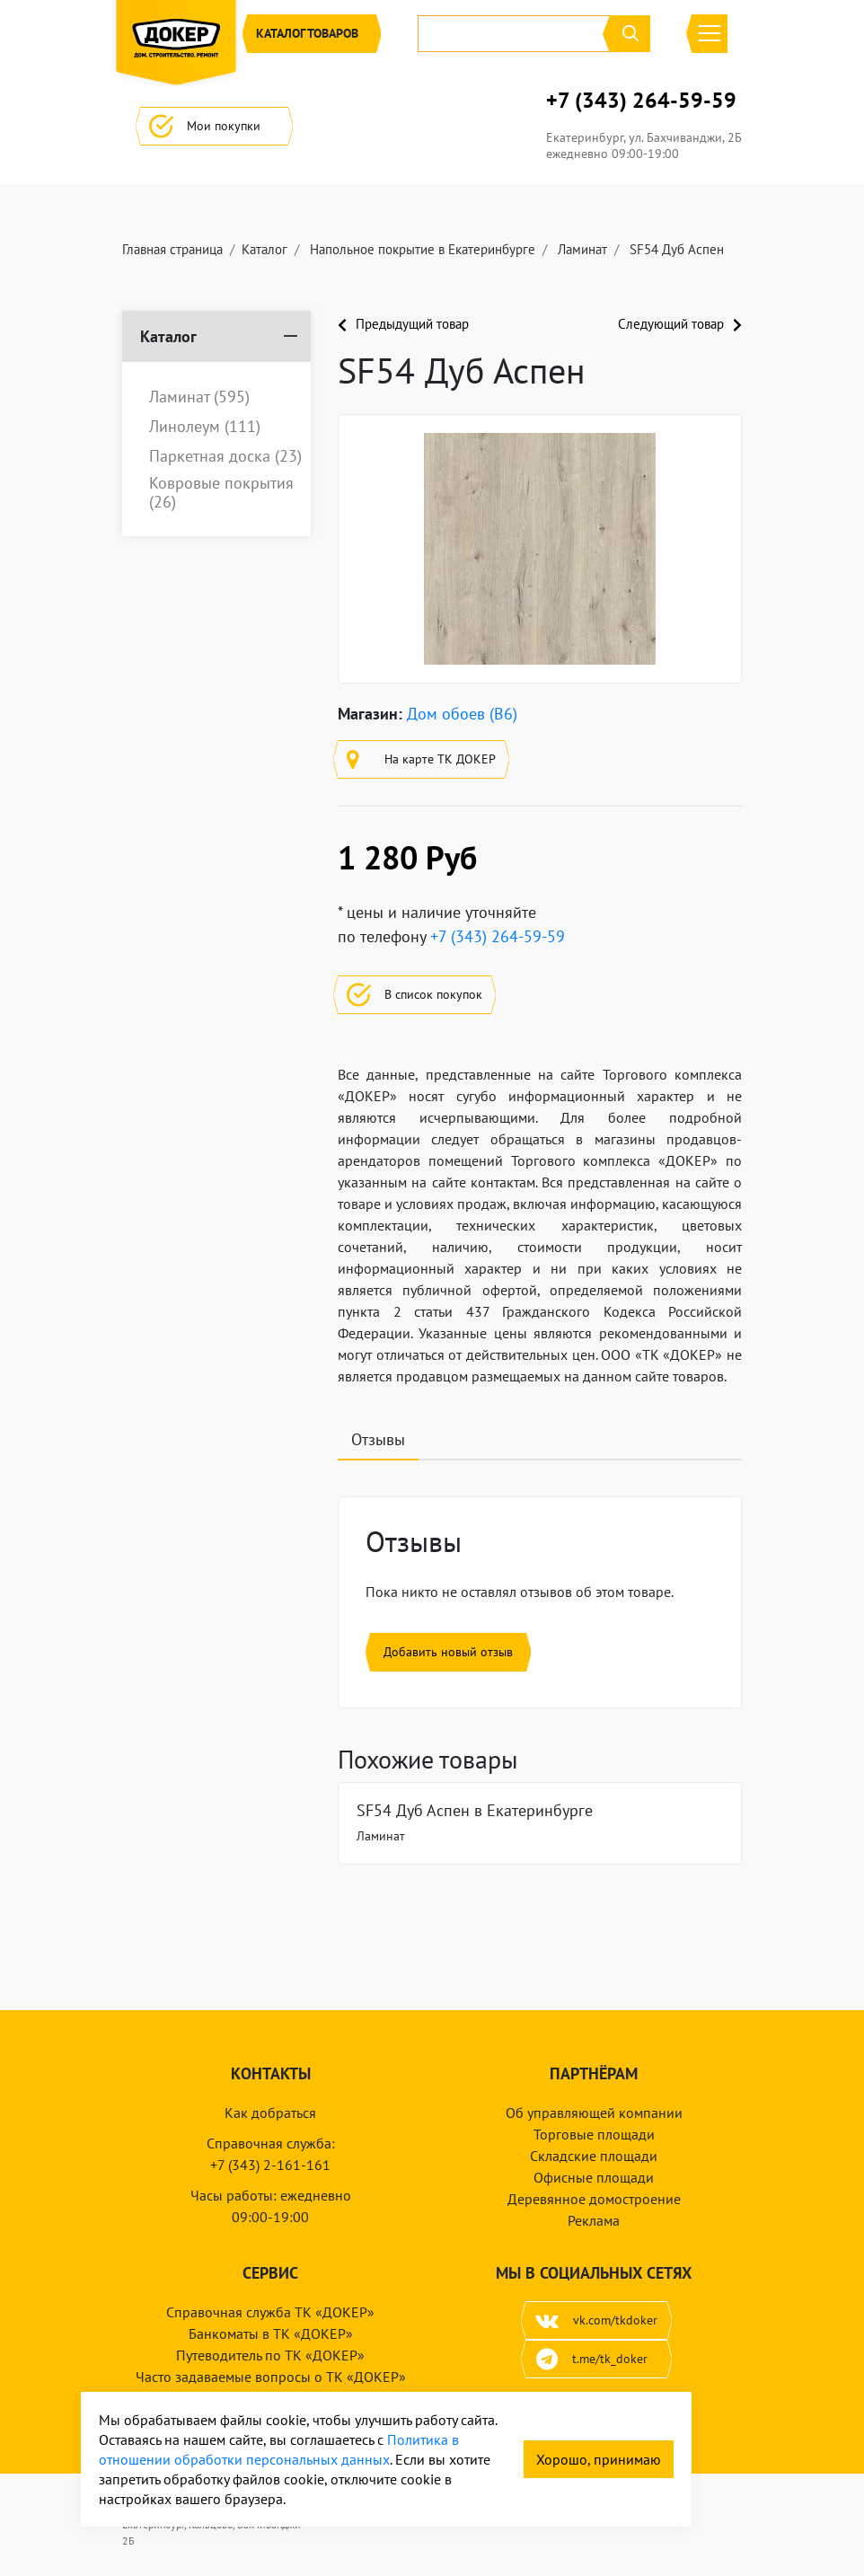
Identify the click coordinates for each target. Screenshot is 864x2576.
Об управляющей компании (594, 2113)
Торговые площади (594, 2134)
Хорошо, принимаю (598, 2459)
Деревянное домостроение (594, 2199)
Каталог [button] (311, 33)
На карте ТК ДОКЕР (421, 759)
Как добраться (270, 2113)
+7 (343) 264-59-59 (641, 100)
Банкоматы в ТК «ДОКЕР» (271, 2333)
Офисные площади (593, 2177)
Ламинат (199, 397)
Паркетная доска (225, 456)
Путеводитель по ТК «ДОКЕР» (270, 2355)
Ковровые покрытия (221, 492)
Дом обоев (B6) (462, 713)
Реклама (594, 2220)
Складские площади (593, 2156)
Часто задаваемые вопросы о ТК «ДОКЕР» (271, 2377)
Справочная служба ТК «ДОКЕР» (270, 2312)
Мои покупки (214, 126)
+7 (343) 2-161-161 (270, 2165)
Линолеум (204, 427)
